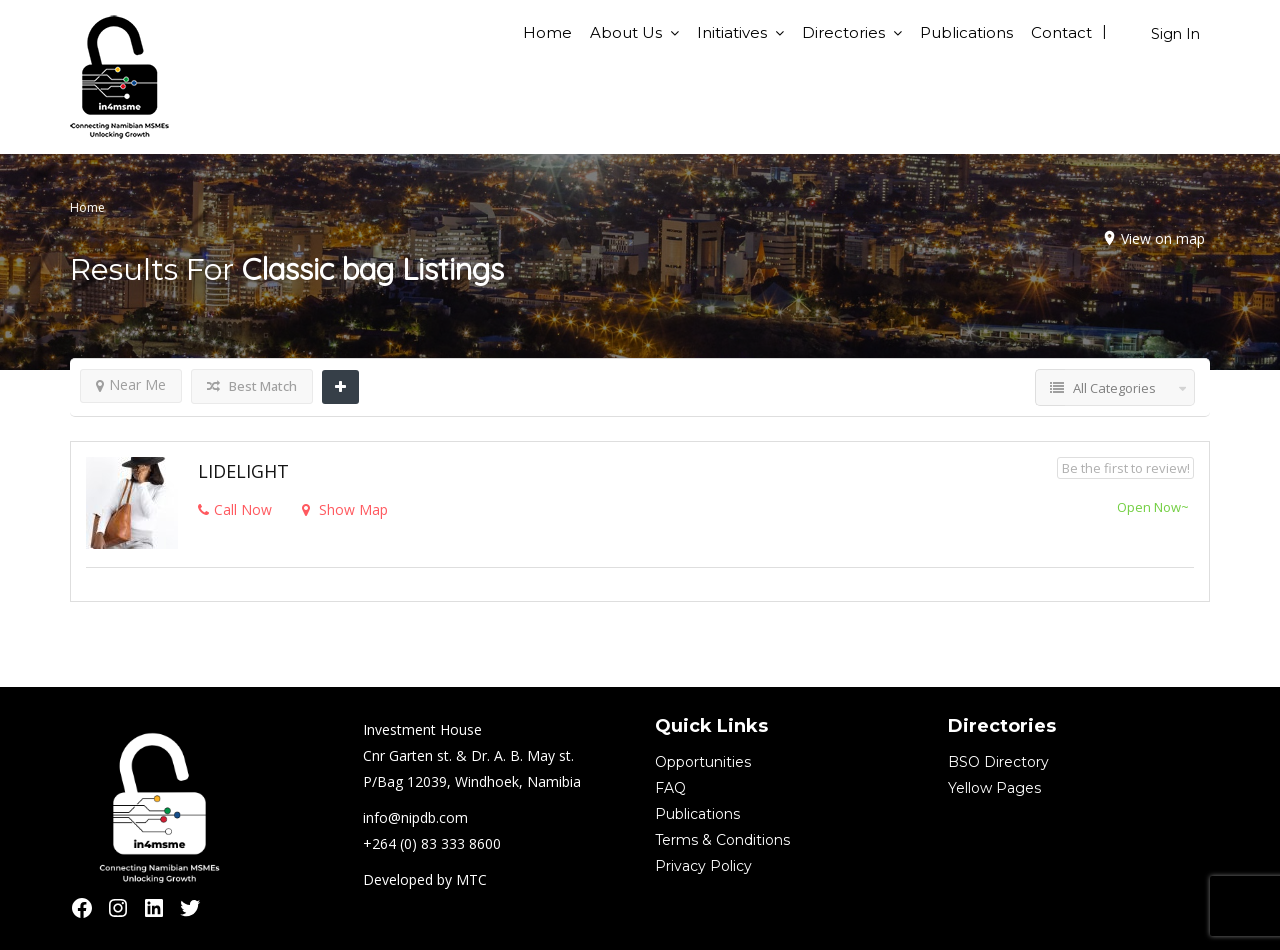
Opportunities (703, 762)
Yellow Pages (994, 788)
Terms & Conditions (722, 840)
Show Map (345, 509)
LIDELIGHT (243, 471)
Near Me (131, 384)
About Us (626, 32)
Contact (1061, 32)
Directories (843, 32)
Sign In (1175, 34)
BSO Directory (998, 762)
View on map (1163, 238)
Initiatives (732, 32)
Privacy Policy (703, 866)
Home (547, 32)
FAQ (670, 788)
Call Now (235, 509)
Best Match (252, 386)
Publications (966, 32)
